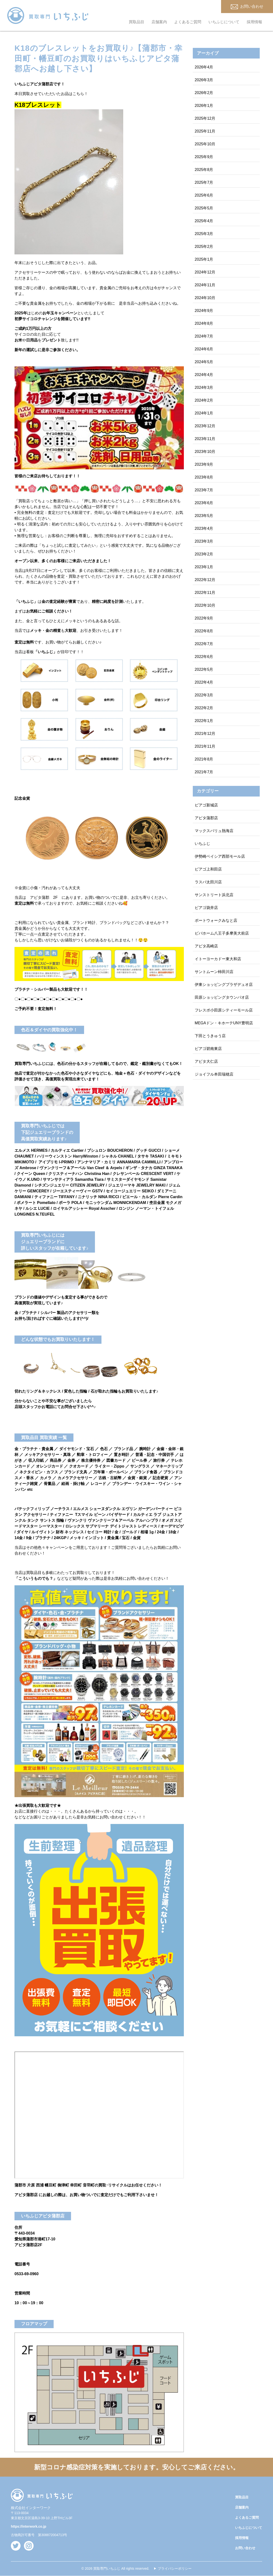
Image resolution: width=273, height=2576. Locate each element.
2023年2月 (204, 554)
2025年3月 (204, 234)
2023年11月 (205, 439)
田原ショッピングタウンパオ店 (222, 997)
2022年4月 (204, 682)
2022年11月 (205, 592)
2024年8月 (204, 323)
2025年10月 (205, 144)
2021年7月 (204, 772)
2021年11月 (205, 746)
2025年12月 (205, 118)
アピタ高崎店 (206, 946)
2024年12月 (205, 272)
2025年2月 (204, 246)
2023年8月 (204, 477)
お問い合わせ (245, 2548)
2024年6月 (204, 349)
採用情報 (254, 22)
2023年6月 (204, 503)
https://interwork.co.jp (28, 2526)
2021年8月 (204, 759)
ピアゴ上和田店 (208, 869)
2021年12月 (205, 733)
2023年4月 (204, 528)
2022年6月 (204, 657)
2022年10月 (205, 605)
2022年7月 (204, 644)
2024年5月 (204, 362)
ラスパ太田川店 (208, 882)
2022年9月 (204, 618)
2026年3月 (204, 80)
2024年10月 (205, 298)
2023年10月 (205, 452)
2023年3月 (204, 541)
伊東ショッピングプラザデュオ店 (224, 984)
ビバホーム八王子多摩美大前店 (222, 933)
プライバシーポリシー (175, 2568)
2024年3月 (204, 387)
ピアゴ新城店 (206, 805)
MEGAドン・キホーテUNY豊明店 (224, 1023)
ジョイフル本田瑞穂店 (214, 1074)
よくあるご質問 (187, 22)
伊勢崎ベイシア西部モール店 (220, 856)
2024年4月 (204, 375)
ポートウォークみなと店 (216, 920)
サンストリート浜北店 (214, 895)
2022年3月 (204, 695)
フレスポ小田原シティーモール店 (224, 1010)
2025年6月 (204, 195)
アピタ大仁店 (206, 1061)
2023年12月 (205, 426)
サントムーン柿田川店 (214, 972)
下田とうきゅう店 (210, 1036)
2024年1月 (204, 413)
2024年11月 (205, 285)
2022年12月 (205, 580)
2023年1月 (204, 567)
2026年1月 (204, 105)
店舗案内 (159, 22)
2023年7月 (204, 490)
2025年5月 (204, 208)
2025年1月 (204, 259)
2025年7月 (204, 182)
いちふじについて (223, 22)
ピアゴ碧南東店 (208, 1049)
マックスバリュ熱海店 (214, 831)
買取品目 (136, 22)
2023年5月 (204, 516)
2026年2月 (204, 93)
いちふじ (202, 843)
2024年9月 (204, 311)
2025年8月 (204, 170)
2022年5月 (204, 669)
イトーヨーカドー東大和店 (218, 959)
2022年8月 (204, 631)
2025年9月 (204, 157)
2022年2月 (204, 708)
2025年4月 (204, 221)
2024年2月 (204, 400)
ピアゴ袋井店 (206, 908)
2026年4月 (204, 67)
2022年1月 (204, 721)
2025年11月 (205, 131)
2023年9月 (204, 464)
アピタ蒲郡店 (206, 818)
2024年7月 (204, 336)
